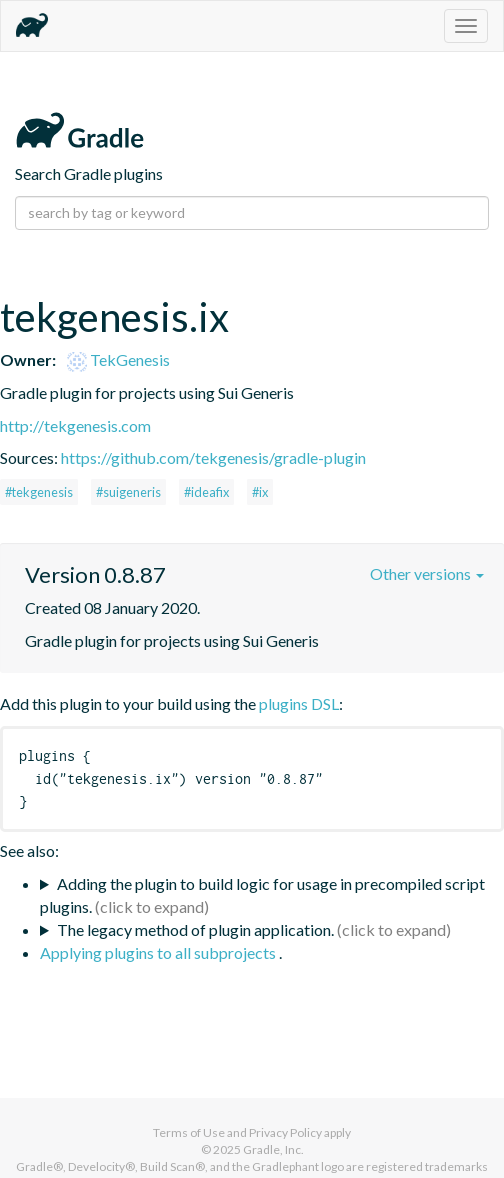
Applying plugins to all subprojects (159, 952)
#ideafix (206, 492)
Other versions (427, 573)
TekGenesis (118, 359)
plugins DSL (299, 703)
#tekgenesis (39, 492)
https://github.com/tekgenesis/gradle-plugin (213, 457)
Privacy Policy (285, 1132)
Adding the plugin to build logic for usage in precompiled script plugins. (262, 895)
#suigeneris (128, 492)
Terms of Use (189, 1132)
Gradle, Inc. (273, 1149)
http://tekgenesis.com (75, 425)
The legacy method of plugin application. (195, 929)
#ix (260, 492)
